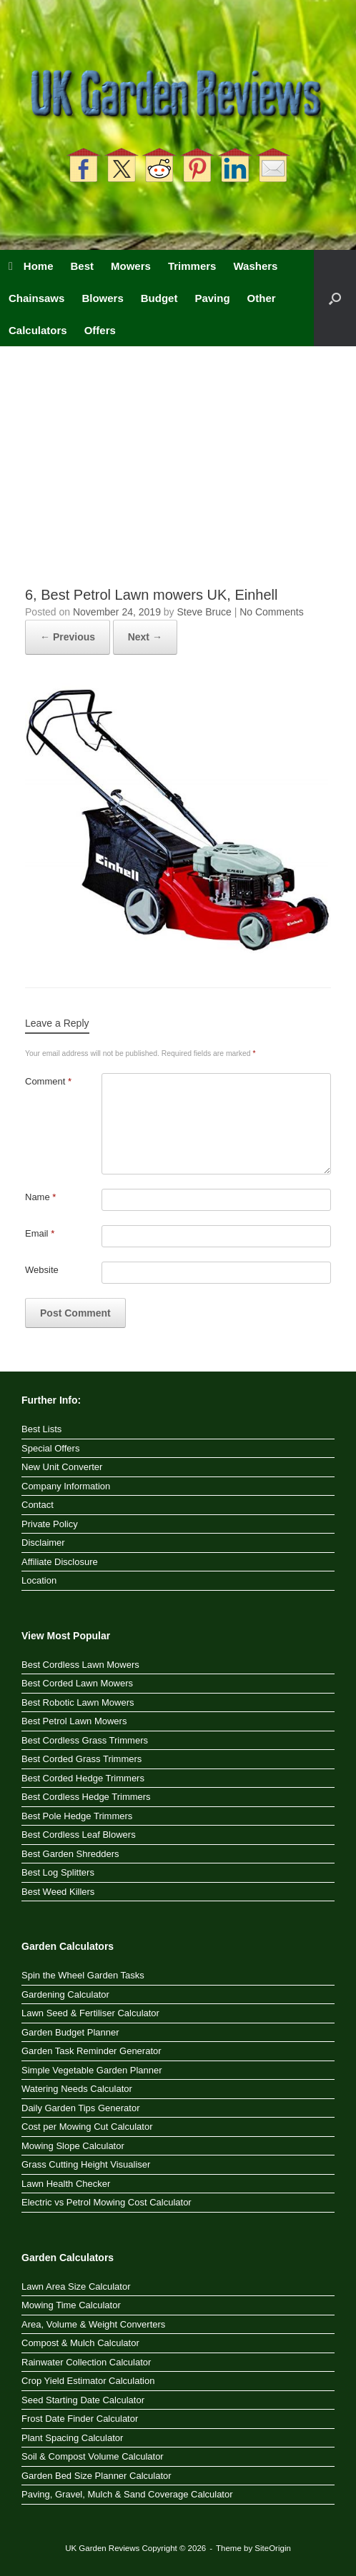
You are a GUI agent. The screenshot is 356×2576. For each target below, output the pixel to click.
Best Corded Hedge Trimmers (82, 1778)
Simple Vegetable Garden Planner (91, 2070)
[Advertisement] (178, 478)
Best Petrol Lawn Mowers (74, 1721)
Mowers (131, 266)
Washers (255, 266)
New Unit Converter (61, 1466)
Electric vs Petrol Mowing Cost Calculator (106, 2202)
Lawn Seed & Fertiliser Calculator (90, 2013)
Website (42, 1269)
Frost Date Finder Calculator (79, 2418)
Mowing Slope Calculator (72, 2145)
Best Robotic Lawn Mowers (77, 1702)
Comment (48, 1081)
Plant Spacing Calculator (72, 2437)
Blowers (102, 298)
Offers (100, 330)
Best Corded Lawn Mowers (77, 1683)
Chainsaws (36, 298)
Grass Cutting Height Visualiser (85, 2164)
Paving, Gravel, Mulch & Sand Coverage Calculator (127, 2494)
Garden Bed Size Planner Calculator (96, 2475)
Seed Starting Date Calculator (82, 2400)
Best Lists (41, 1429)
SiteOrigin (272, 2548)
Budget (159, 298)
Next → (145, 637)
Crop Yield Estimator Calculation (87, 2380)
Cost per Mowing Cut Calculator (87, 2126)
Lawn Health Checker (65, 2183)
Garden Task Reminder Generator (91, 2051)
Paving (211, 298)
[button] (335, 298)
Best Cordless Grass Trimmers (84, 1740)
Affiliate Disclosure (59, 1561)
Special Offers (50, 1448)
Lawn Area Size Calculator (75, 2286)
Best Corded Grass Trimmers (81, 1759)
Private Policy (49, 1524)
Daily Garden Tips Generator (80, 2108)
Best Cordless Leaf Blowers (78, 1834)
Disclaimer (43, 1542)
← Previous (67, 637)
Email (39, 1233)
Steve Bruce (204, 612)
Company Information (65, 1486)
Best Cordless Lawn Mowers (80, 1664)
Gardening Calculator (65, 1994)
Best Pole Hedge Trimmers (76, 1816)
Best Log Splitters (57, 1872)
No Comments (271, 612)
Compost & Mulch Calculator (80, 2343)
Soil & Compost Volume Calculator (92, 2456)
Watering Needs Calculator (76, 2088)
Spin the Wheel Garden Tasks (82, 1975)
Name (40, 1197)
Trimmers (192, 266)
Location (38, 1580)
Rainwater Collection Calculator (86, 2362)
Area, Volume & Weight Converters (93, 2324)
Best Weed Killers (57, 1891)
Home (31, 266)
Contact (37, 1504)
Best (82, 266)
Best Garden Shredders (70, 1853)
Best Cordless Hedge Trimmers (86, 1796)
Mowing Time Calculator (71, 2305)
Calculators (38, 330)
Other (261, 298)
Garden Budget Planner (70, 2032)
